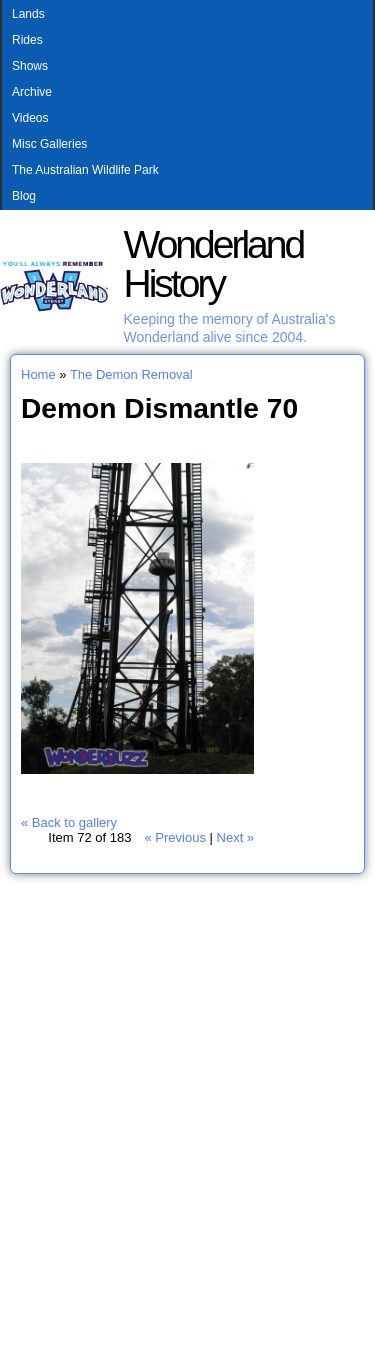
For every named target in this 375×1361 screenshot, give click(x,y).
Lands (28, 14)
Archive (32, 92)
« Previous (174, 837)
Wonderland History (214, 264)
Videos (30, 118)
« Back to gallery (69, 822)
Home (38, 374)
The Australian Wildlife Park (85, 170)
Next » (236, 837)
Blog (24, 196)
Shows (30, 66)
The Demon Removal (131, 374)
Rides (27, 40)
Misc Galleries (49, 144)
